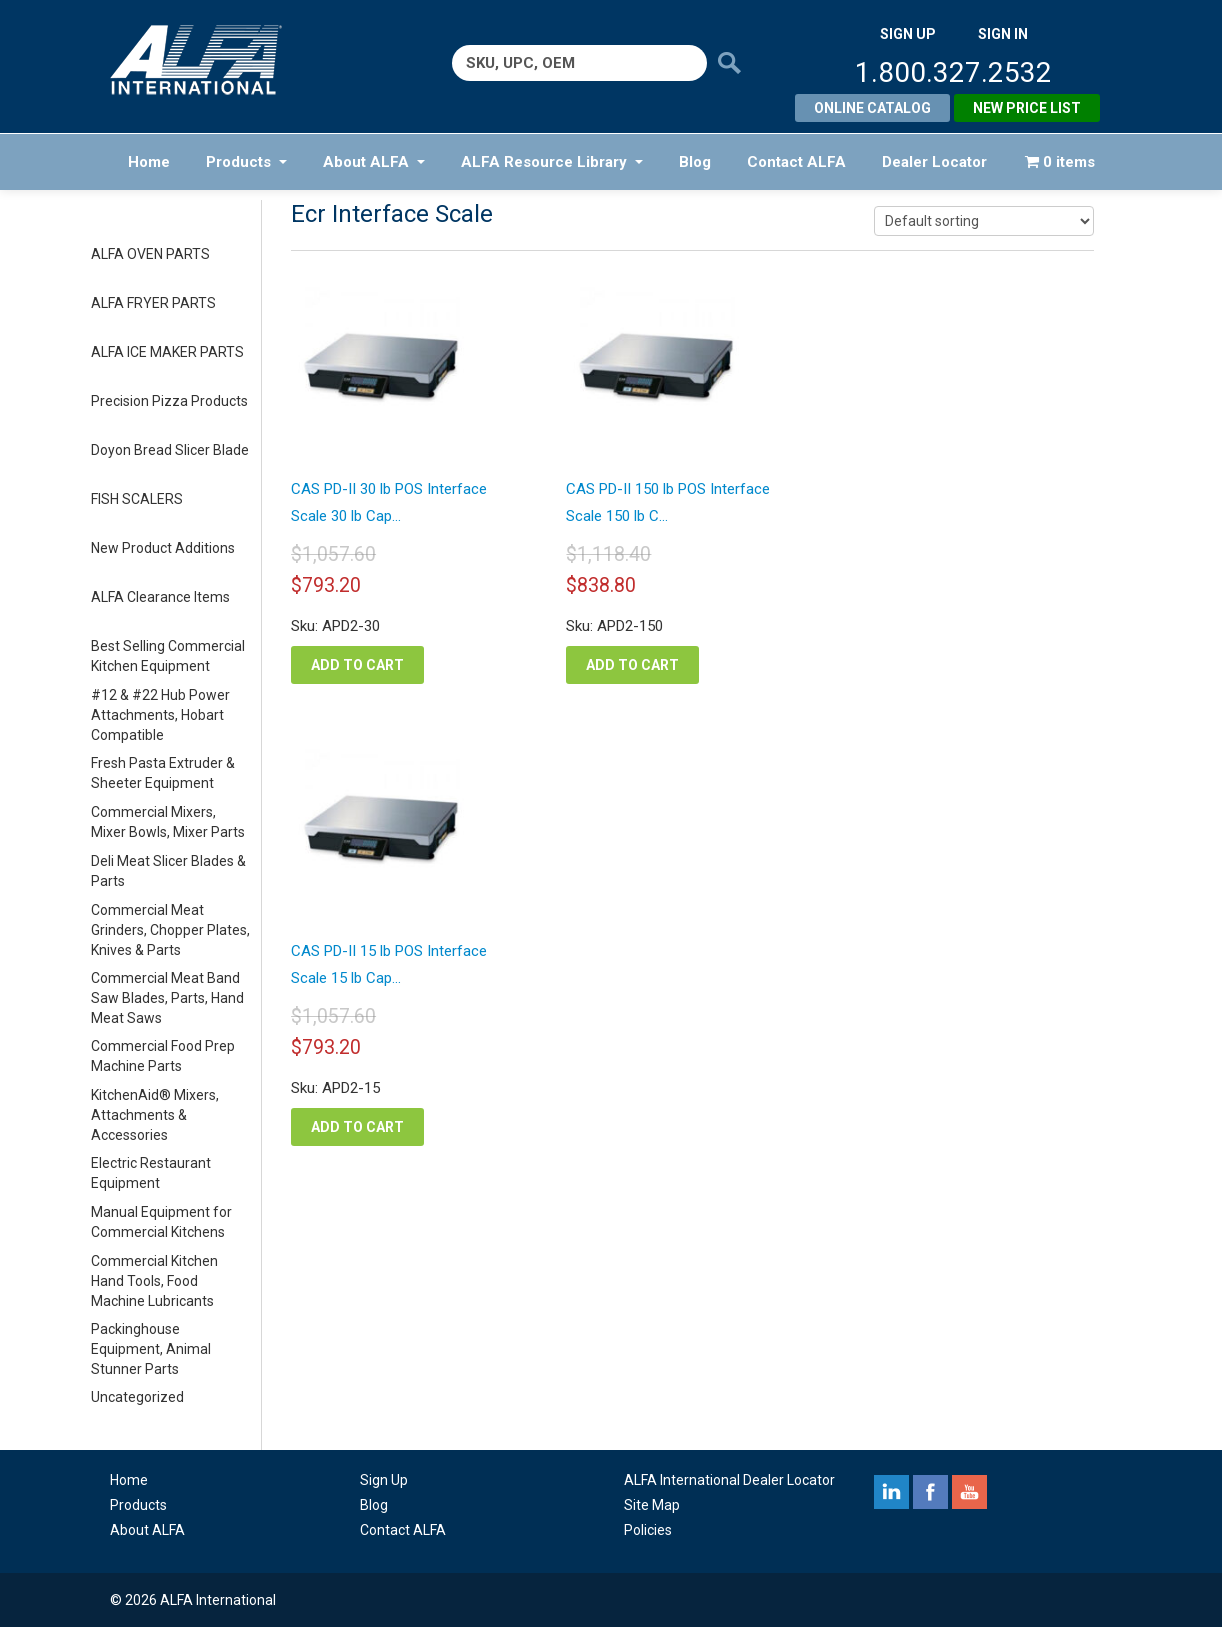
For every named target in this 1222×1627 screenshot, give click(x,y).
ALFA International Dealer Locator (729, 1480)
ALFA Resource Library (552, 162)
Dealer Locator (934, 162)
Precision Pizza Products (169, 401)
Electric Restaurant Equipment (151, 1173)
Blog (695, 162)
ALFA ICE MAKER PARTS (167, 352)
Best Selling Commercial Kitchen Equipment (168, 656)
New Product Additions (163, 548)
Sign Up (384, 1480)
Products (246, 162)
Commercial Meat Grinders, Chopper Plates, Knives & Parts (170, 930)
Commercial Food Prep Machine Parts (163, 1056)
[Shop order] (984, 221)
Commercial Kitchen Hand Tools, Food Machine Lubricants (154, 1281)
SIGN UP (908, 34)
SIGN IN (1003, 34)
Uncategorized (137, 1397)
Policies (648, 1530)
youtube (969, 1492)
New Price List (1027, 108)
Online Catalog (872, 108)
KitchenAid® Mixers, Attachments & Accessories (155, 1115)
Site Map (652, 1505)
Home (149, 162)
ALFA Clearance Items (160, 597)
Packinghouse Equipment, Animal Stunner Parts (151, 1349)
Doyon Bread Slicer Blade (170, 450)
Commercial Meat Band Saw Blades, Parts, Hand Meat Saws (167, 998)
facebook (930, 1492)
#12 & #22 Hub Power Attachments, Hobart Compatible (160, 715)
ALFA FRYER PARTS (153, 303)
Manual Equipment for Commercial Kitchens (161, 1222)
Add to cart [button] (357, 665)
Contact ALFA (796, 162)
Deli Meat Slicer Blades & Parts (168, 871)
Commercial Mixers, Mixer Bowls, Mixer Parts (168, 822)
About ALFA (374, 162)
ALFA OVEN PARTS (150, 254)
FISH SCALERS (137, 499)
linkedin (891, 1492)
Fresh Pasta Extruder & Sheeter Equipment (163, 773)
